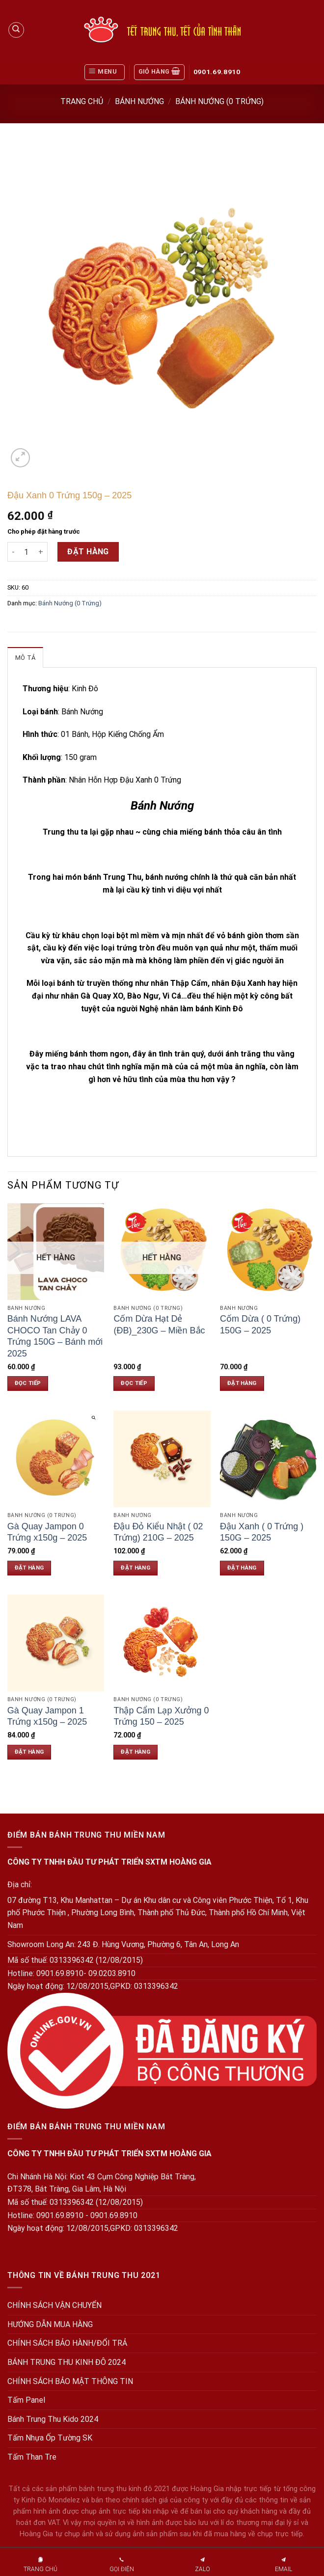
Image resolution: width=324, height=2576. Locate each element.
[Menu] (104, 72)
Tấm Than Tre (31, 2457)
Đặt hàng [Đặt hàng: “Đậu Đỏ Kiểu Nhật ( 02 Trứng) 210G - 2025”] (135, 1567)
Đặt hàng (88, 551)
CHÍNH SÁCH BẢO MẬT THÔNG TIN (70, 2381)
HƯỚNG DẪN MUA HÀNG (50, 2324)
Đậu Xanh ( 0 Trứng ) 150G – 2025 (261, 1532)
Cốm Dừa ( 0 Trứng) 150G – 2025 (260, 1324)
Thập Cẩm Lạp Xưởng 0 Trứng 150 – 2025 (161, 1716)
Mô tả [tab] (25, 657)
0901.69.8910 (217, 72)
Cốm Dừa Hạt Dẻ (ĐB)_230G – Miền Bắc (159, 1324)
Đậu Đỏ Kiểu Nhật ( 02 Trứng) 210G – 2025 (158, 1532)
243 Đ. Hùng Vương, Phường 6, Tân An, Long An (158, 1944)
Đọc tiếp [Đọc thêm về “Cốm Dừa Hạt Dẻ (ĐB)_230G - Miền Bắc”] (134, 1383)
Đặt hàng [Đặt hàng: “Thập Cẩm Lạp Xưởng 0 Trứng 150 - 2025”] (135, 1751)
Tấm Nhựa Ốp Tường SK (49, 2437)
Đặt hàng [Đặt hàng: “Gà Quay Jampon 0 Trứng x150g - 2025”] (29, 1567)
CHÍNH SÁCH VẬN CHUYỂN (54, 2305)
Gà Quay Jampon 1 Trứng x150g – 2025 (47, 1716)
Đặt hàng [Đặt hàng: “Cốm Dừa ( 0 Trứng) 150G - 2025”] (242, 1383)
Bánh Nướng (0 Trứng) (219, 101)
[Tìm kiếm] (16, 30)
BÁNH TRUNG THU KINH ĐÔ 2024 (66, 2362)
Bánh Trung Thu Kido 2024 (52, 2419)
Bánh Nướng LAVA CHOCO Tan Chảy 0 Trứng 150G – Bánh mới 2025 (55, 1336)
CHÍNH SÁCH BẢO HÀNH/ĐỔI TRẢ (67, 2343)
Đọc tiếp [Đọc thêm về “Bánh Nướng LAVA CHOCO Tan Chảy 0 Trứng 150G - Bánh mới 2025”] (28, 1383)
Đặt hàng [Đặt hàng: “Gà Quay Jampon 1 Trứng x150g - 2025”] (29, 1751)
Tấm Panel (26, 2400)
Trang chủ (81, 101)
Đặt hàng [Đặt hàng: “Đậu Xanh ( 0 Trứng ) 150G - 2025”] (242, 1567)
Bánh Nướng (139, 101)
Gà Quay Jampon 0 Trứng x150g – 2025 (47, 1532)
